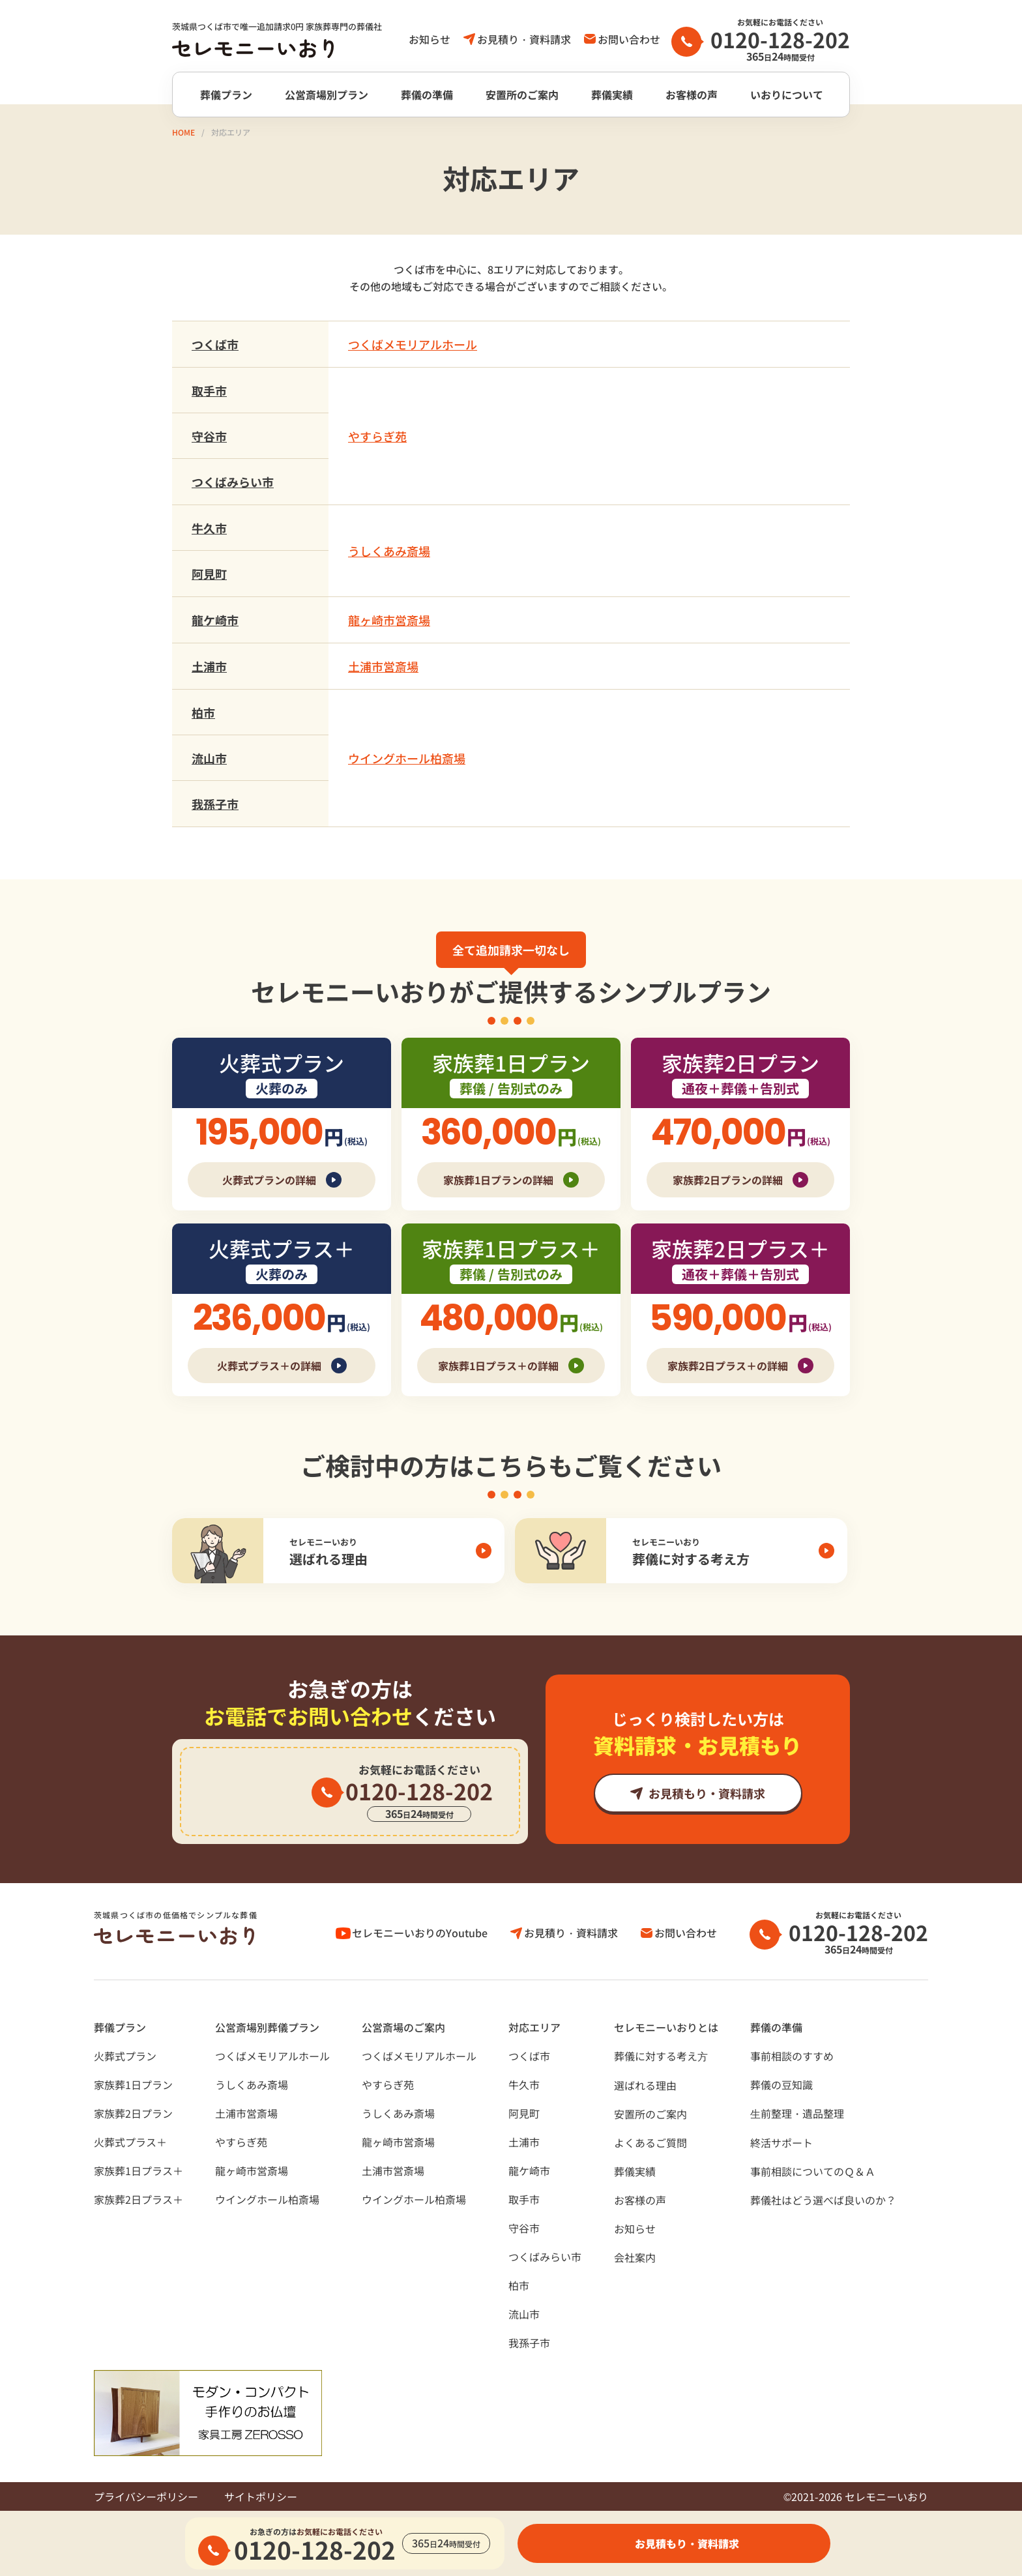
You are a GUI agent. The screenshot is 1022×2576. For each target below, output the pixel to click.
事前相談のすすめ (792, 2056)
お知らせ (429, 39)
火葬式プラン (125, 2056)
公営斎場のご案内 (403, 2027)
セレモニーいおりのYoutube (420, 1932)
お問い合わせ (629, 39)
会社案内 (635, 2257)
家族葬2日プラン (133, 2113)
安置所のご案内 (522, 94)
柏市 (203, 712)
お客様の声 (691, 94)
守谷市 (209, 436)
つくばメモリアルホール (412, 344)
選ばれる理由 (645, 2085)
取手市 (209, 390)
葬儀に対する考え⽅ (661, 2056)
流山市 (209, 758)
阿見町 (209, 573)
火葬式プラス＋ (130, 2142)
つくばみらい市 (233, 481)
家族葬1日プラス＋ (138, 2170)
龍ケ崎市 (215, 619)
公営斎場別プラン (326, 94)
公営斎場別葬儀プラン (267, 2027)
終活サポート (781, 2142)
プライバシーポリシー (146, 2496)
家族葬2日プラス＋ (138, 2199)
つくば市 (215, 344)
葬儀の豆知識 (781, 2084)
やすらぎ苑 (377, 436)
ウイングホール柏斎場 (406, 758)
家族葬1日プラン (133, 2084)
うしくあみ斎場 (389, 550)
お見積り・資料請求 (524, 39)
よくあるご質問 (650, 2142)
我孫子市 (215, 803)
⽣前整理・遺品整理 (797, 2113)
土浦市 (209, 666)
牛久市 (209, 528)
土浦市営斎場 (383, 666)
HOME (183, 132)
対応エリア (534, 2027)
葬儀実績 (612, 94)
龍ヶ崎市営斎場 (389, 619)
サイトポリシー (260, 2496)
